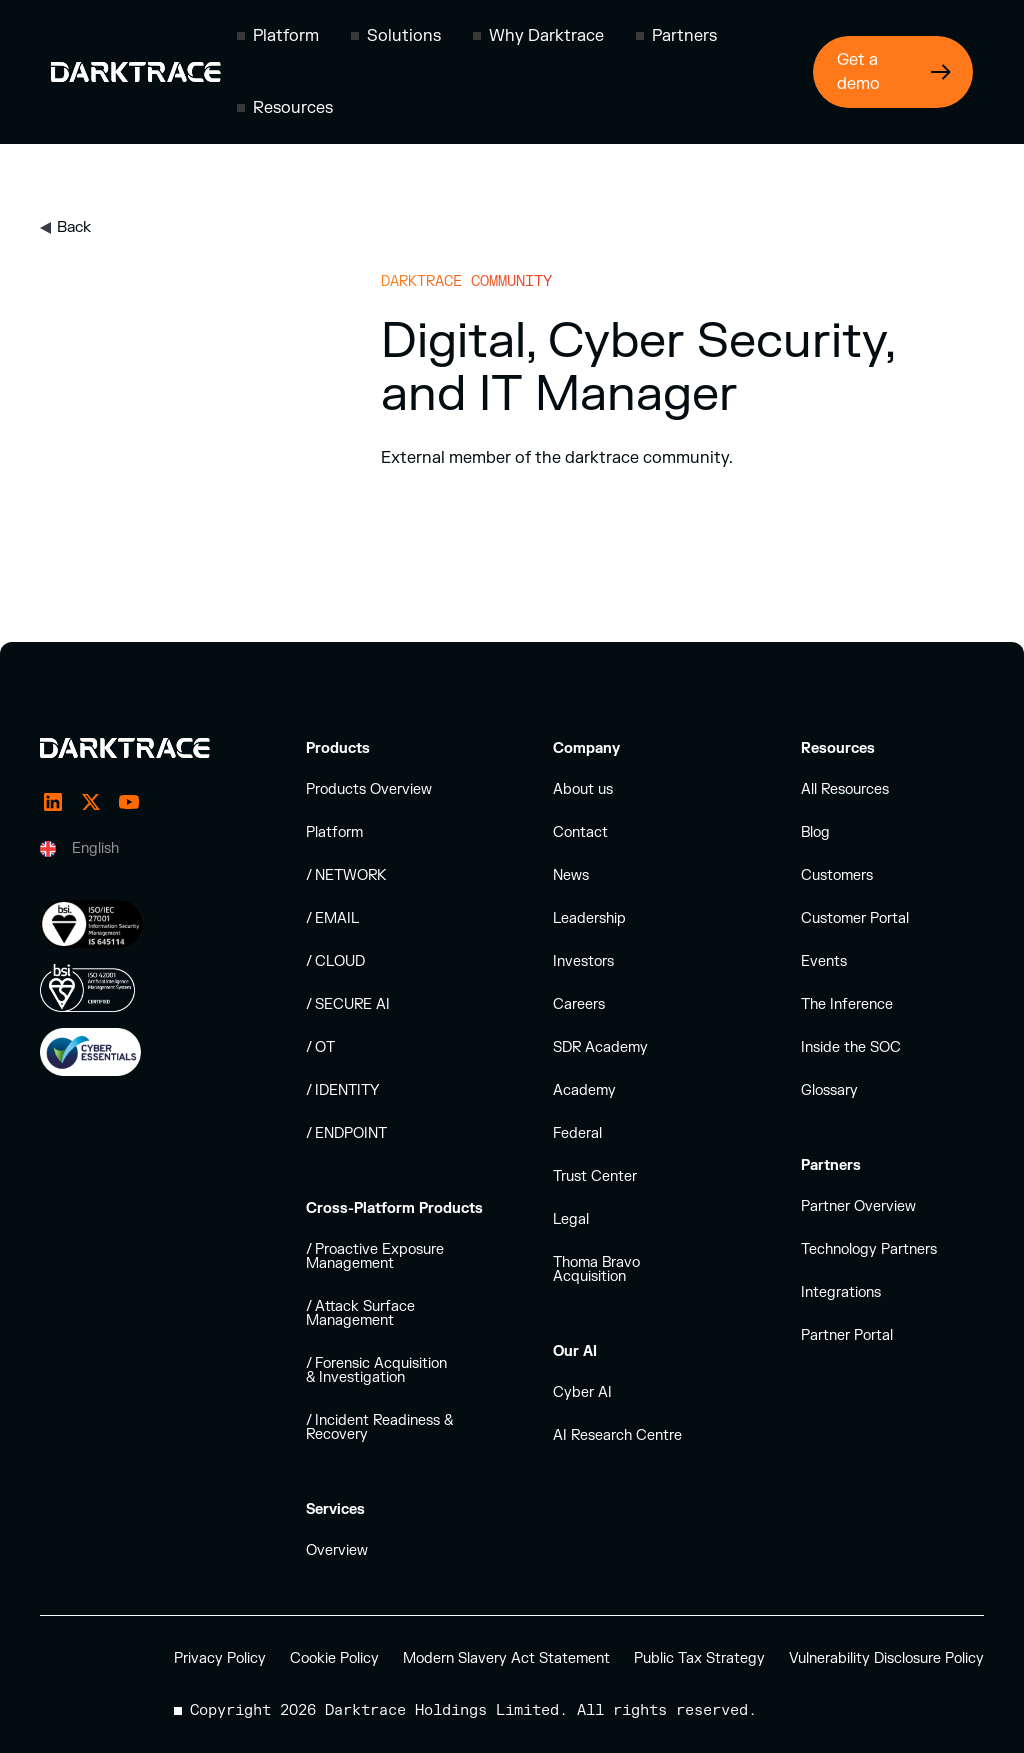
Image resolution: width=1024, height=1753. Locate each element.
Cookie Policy (334, 1658)
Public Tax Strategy (699, 1658)
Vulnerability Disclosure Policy (886, 1658)
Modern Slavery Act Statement (506, 1658)
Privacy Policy (220, 1658)
